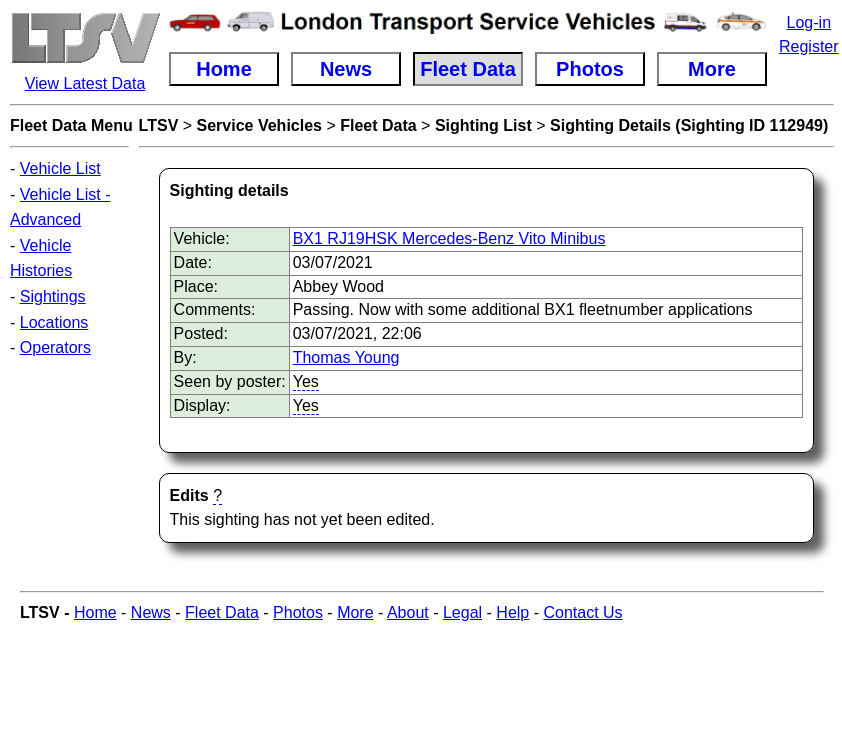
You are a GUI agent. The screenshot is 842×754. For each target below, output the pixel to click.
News (151, 612)
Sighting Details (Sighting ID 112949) (689, 125)
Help (512, 612)
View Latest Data (85, 83)
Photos (298, 612)
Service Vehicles (259, 125)
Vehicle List (60, 168)
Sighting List (483, 125)
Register (809, 46)
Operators (55, 347)
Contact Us (582, 612)
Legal (462, 612)
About (408, 612)
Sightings (53, 296)
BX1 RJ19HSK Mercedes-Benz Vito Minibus (449, 238)
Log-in (809, 22)
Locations (54, 322)
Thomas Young (346, 357)
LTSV (159, 125)
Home (95, 612)
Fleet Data (378, 125)
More (355, 612)
